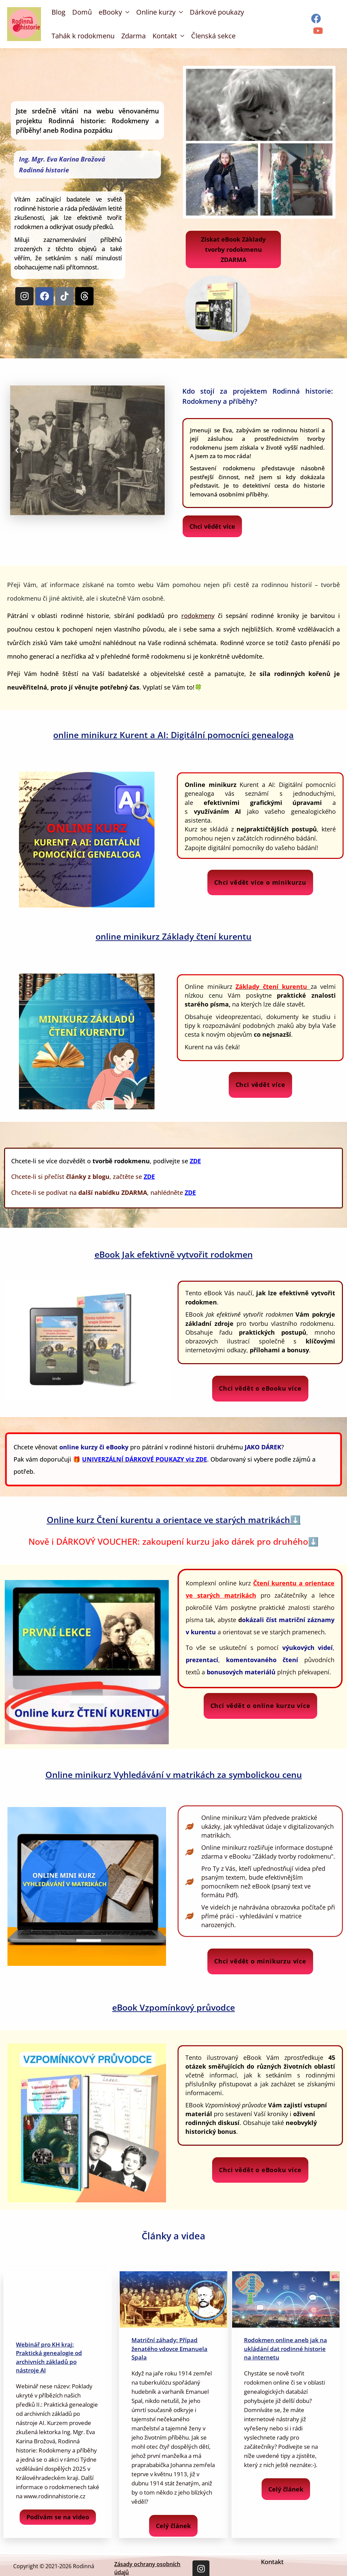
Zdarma (133, 35)
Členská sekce (213, 35)
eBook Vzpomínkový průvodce (173, 2007)
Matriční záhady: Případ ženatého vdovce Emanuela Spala (169, 2348)
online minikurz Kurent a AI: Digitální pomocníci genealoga (173, 734)
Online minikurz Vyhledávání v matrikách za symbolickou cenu (173, 1774)
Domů (82, 12)
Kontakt (164, 35)
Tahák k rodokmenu (83, 35)
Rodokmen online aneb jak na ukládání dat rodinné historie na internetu (285, 2348)
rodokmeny (198, 616)
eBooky (110, 12)
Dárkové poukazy (217, 12)
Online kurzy (156, 12)
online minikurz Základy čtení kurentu (173, 936)
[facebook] (317, 18)
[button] (17, 450)
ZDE (149, 1176)
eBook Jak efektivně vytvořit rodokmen (174, 1254)
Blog (58, 12)
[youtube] (319, 31)
